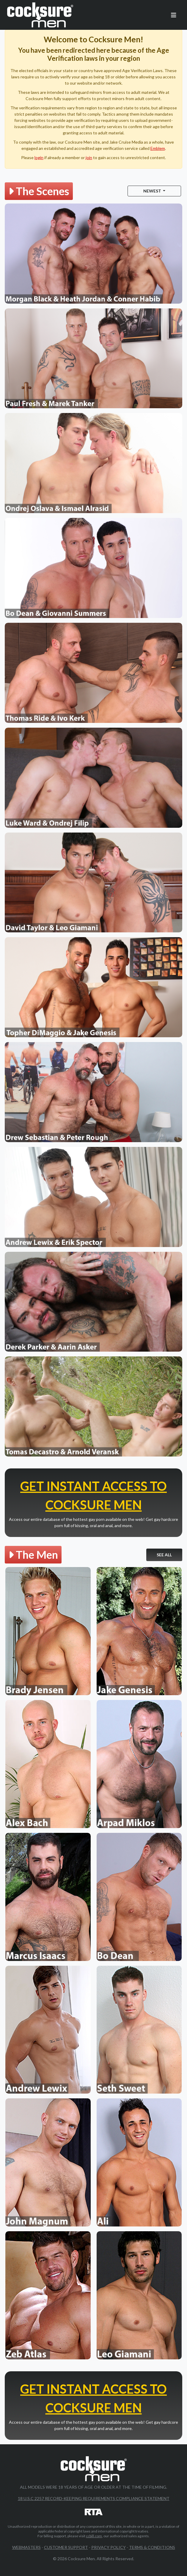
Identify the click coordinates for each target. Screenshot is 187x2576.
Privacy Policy (108, 2547)
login (38, 157)
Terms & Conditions (152, 2547)
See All (164, 1554)
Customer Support (66, 2547)
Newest (152, 190)
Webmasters (26, 2547)
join (89, 157)
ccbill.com (94, 2536)
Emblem (157, 148)
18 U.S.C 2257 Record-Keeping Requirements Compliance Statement (93, 2498)
